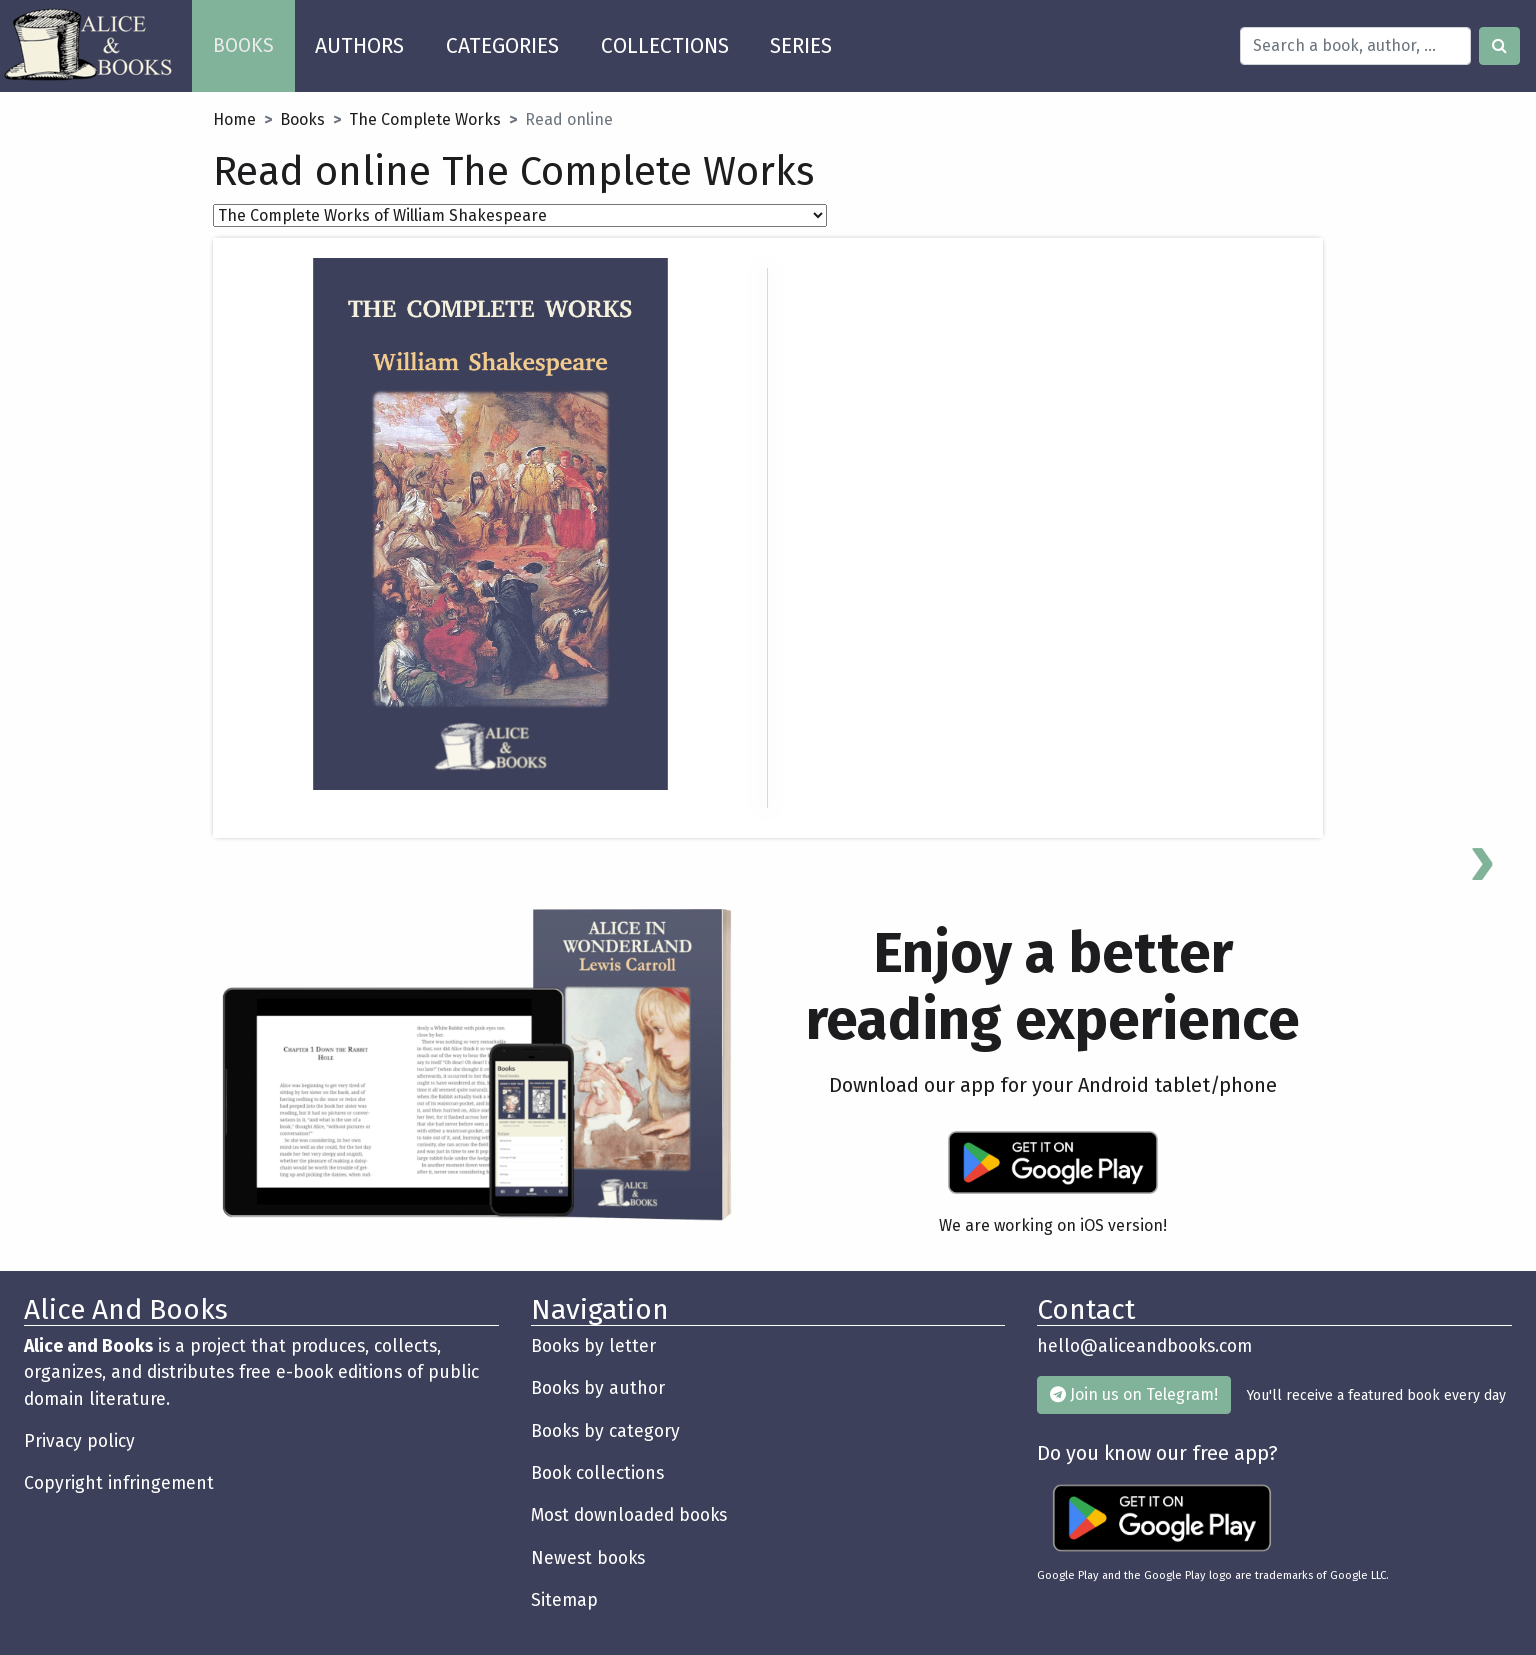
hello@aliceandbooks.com (1144, 1346)
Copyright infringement (119, 1483)
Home (234, 119)
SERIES (801, 46)
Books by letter (593, 1346)
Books (302, 119)
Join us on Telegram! (1134, 1394)
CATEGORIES (502, 46)
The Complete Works (425, 119)
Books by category (605, 1431)
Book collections (597, 1473)
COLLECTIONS (665, 46)
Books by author (598, 1388)
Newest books (588, 1558)
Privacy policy (79, 1441)
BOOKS (254, 38)
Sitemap (564, 1600)
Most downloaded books (629, 1515)
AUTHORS (359, 46)
